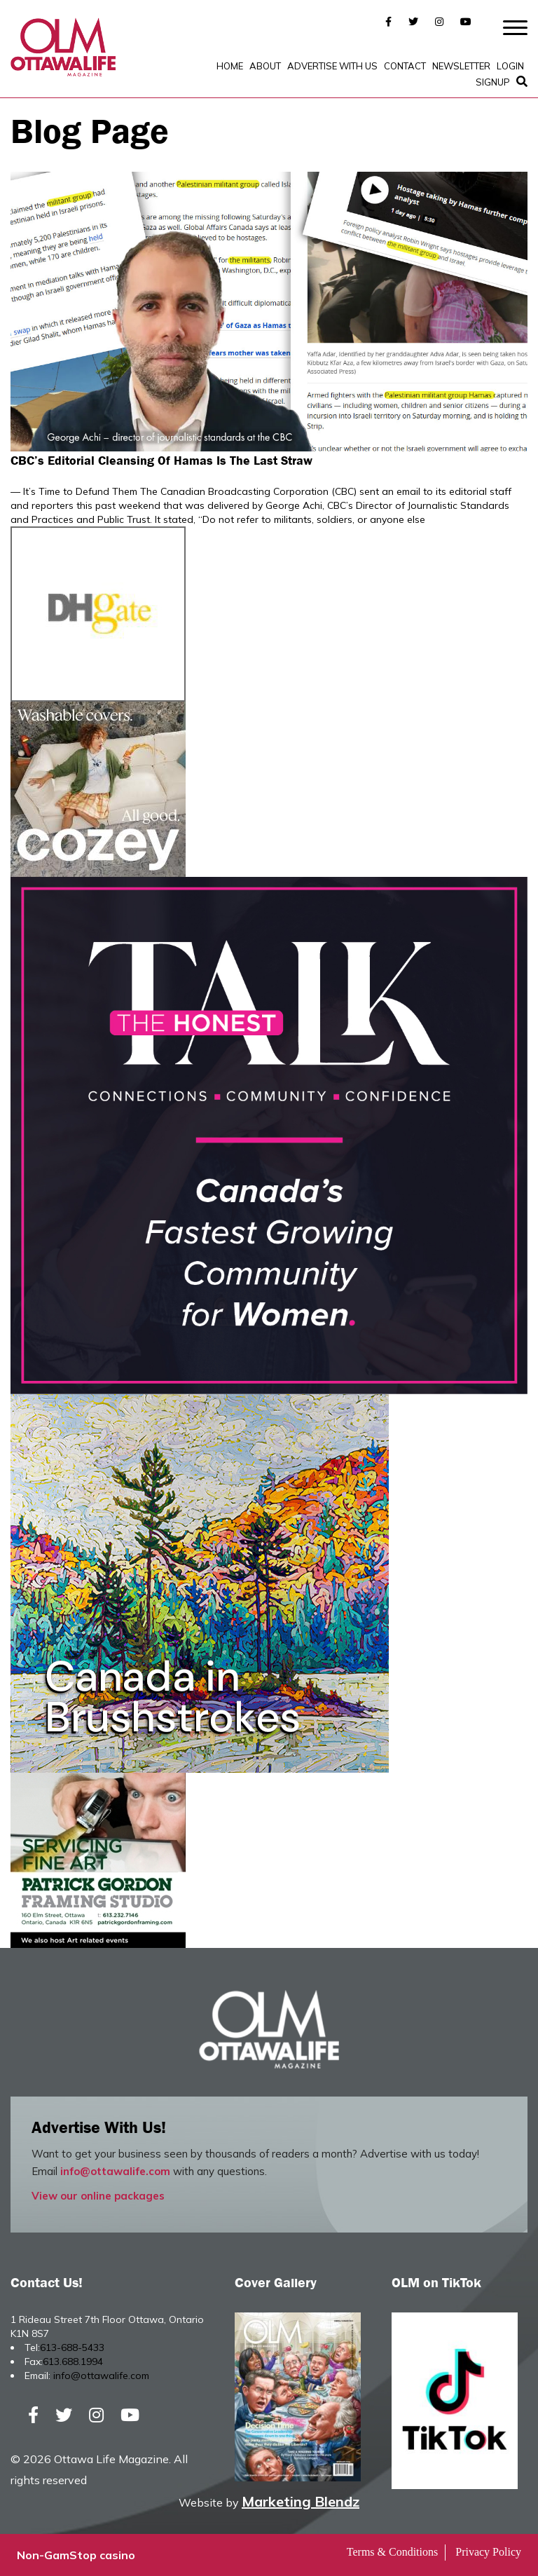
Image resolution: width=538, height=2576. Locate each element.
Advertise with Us (332, 65)
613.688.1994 (73, 2361)
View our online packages (98, 2195)
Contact (405, 65)
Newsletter (461, 65)
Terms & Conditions (392, 2552)
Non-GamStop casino (76, 2555)
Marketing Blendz (300, 2501)
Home (229, 65)
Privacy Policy (488, 2552)
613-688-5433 (72, 2347)
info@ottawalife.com (115, 2171)
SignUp (493, 82)
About (265, 65)
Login (510, 65)
